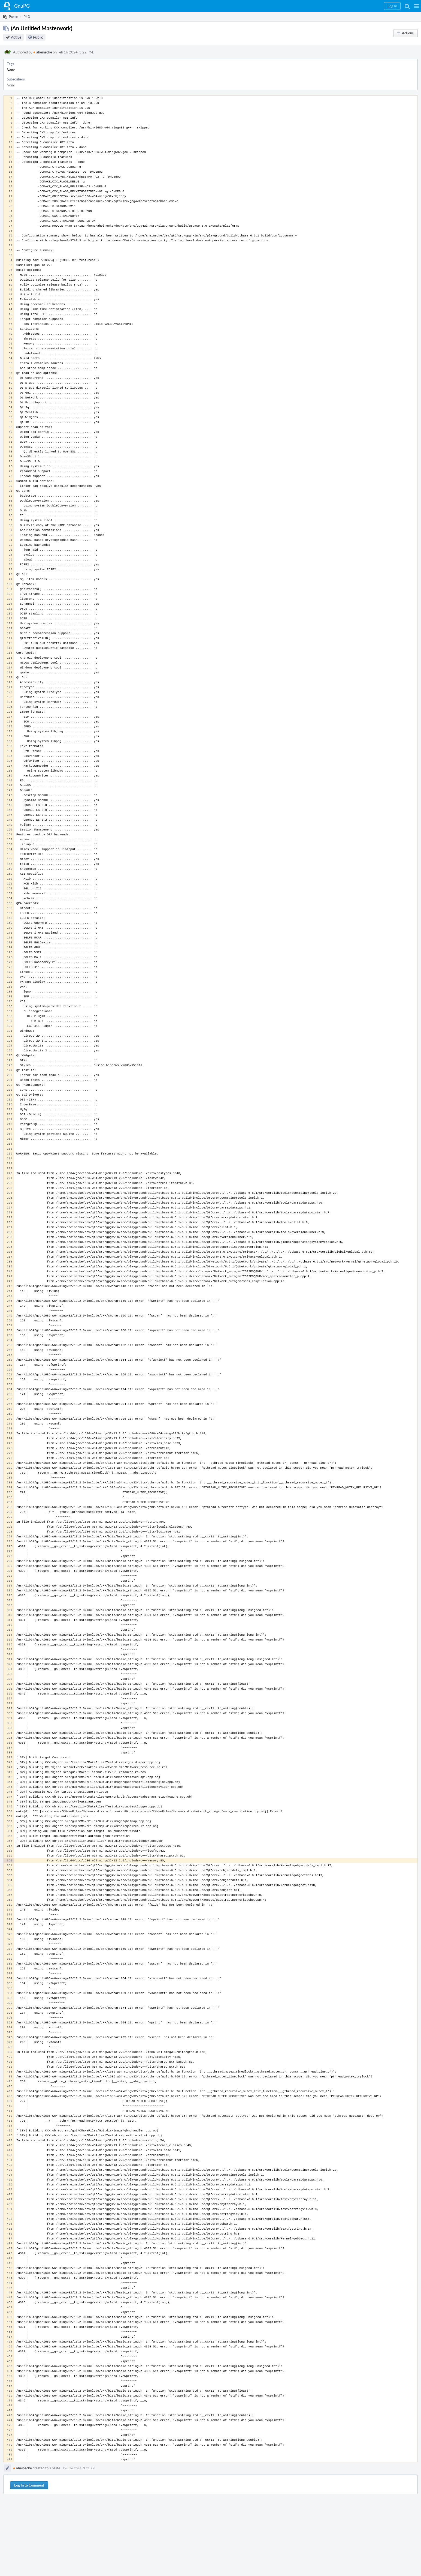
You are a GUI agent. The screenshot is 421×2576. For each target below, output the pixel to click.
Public (38, 37)
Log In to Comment (29, 2485)
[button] (416, 6)
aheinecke (42, 52)
